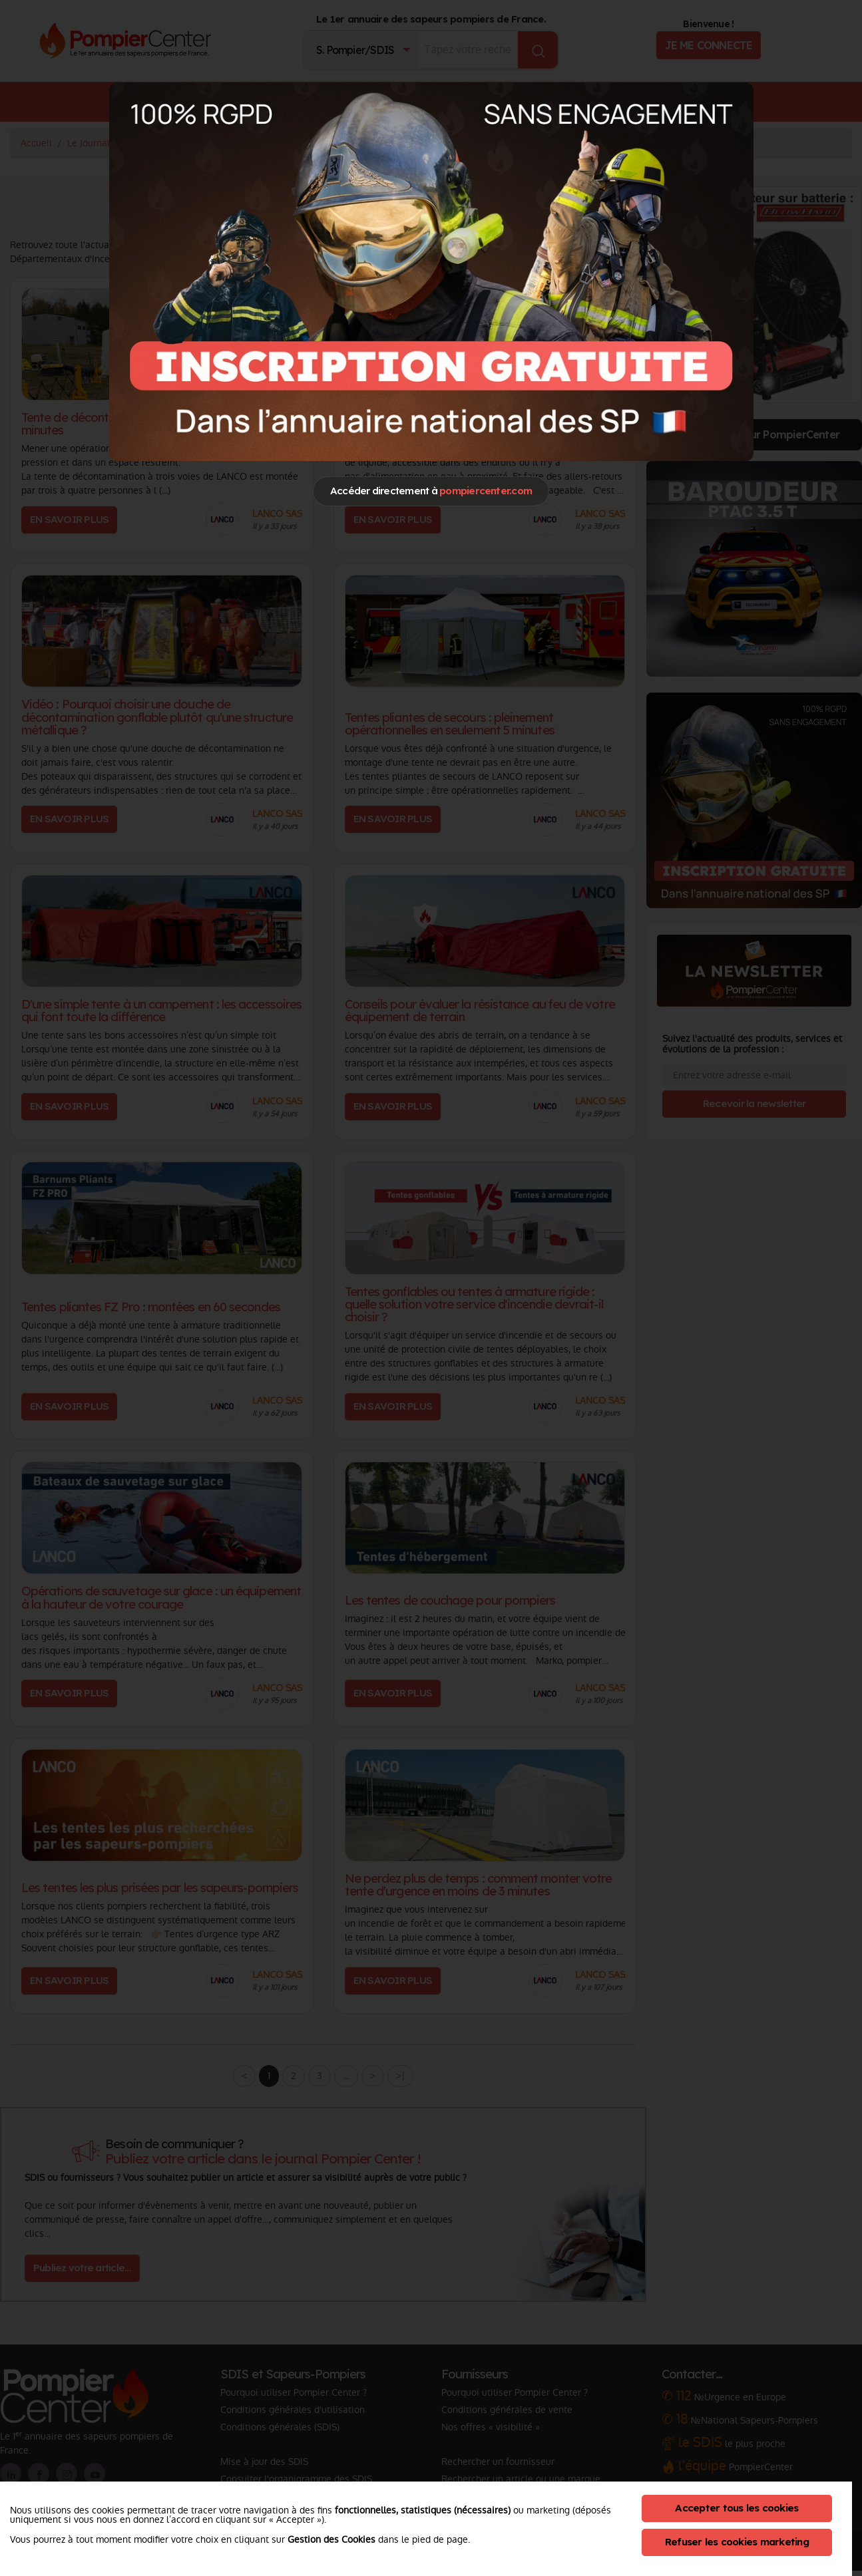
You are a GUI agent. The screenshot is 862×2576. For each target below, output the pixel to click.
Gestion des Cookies (331, 2539)
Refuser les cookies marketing (737, 2541)
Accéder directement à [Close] (431, 490)
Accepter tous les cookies (736, 2507)
